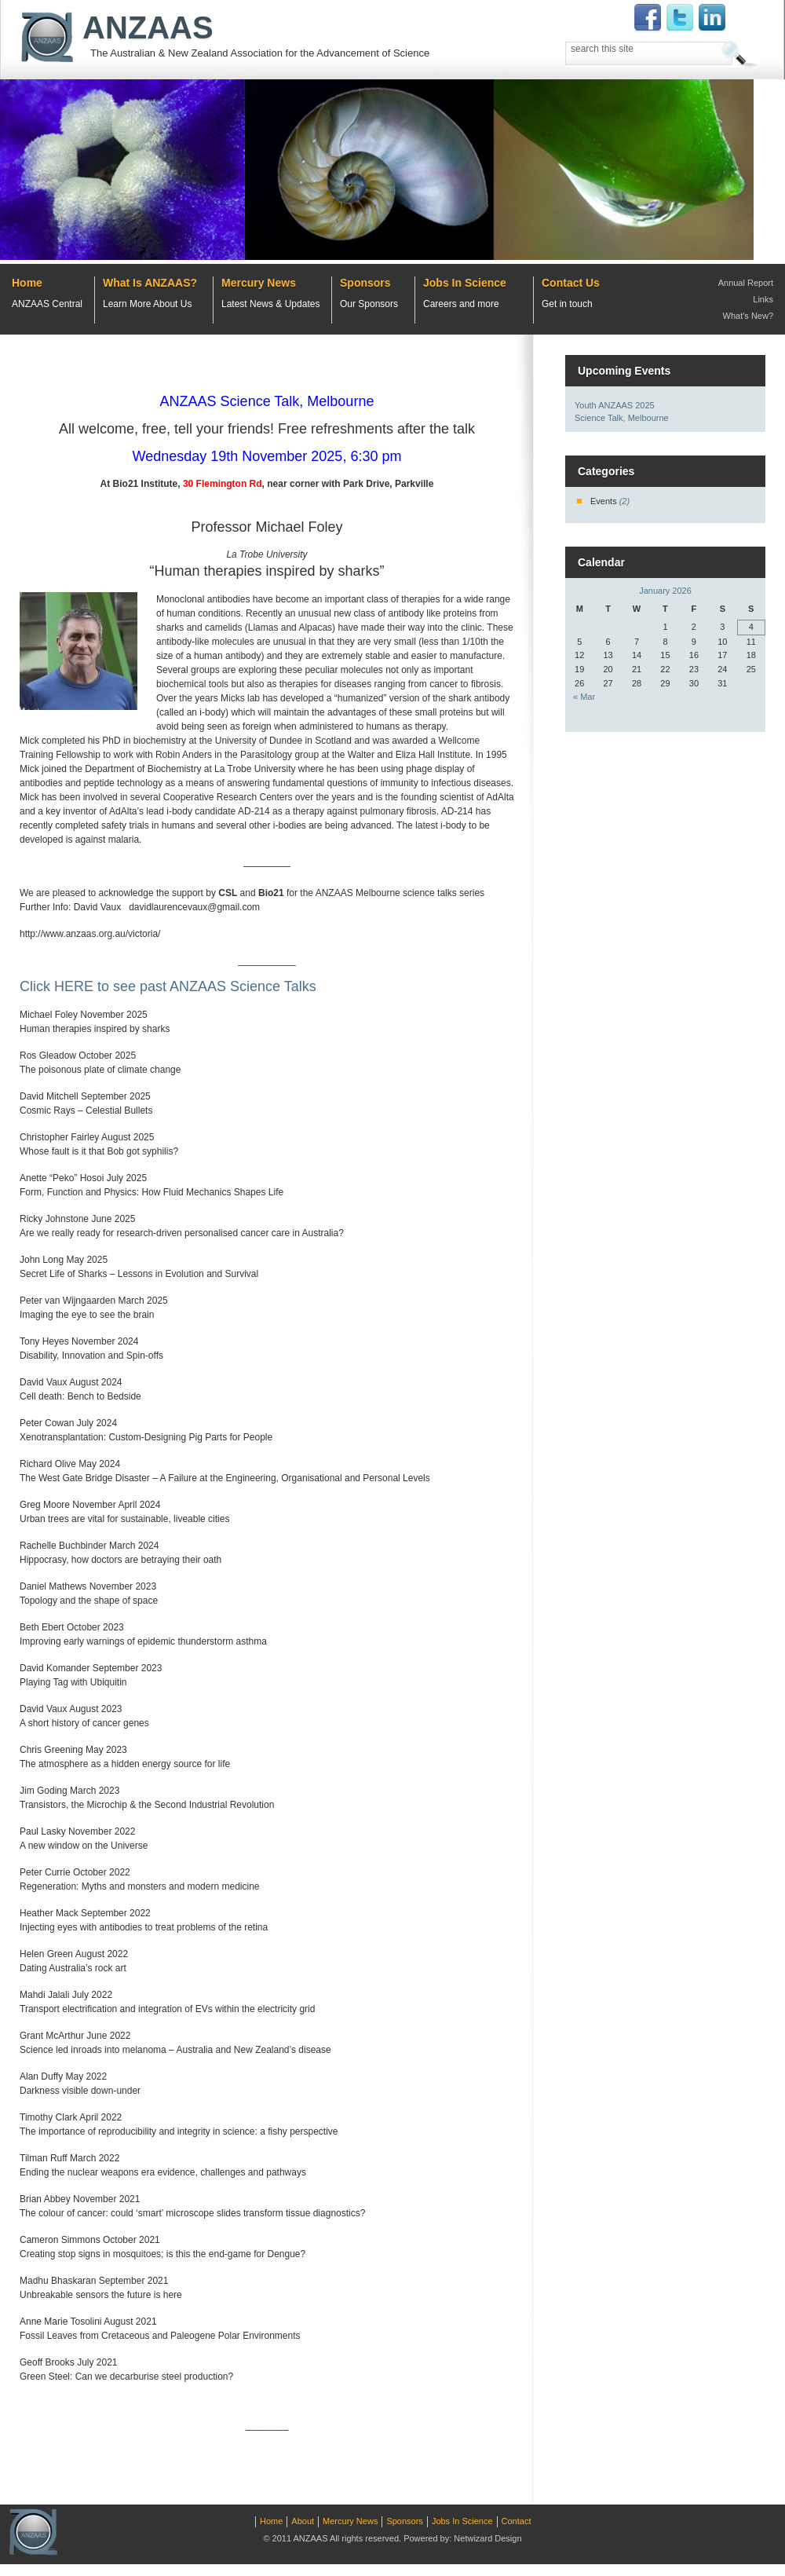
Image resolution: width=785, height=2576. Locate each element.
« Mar (584, 696)
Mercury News (258, 282)
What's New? (748, 315)
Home (27, 282)
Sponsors (365, 282)
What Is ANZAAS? (150, 282)
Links (763, 299)
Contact (516, 2521)
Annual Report (745, 282)
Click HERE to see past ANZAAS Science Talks (168, 986)
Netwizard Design (487, 2538)
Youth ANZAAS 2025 (615, 405)
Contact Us (571, 282)
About (302, 2521)
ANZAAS (148, 27)
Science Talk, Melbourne (622, 418)
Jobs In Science (464, 282)
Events (603, 501)
